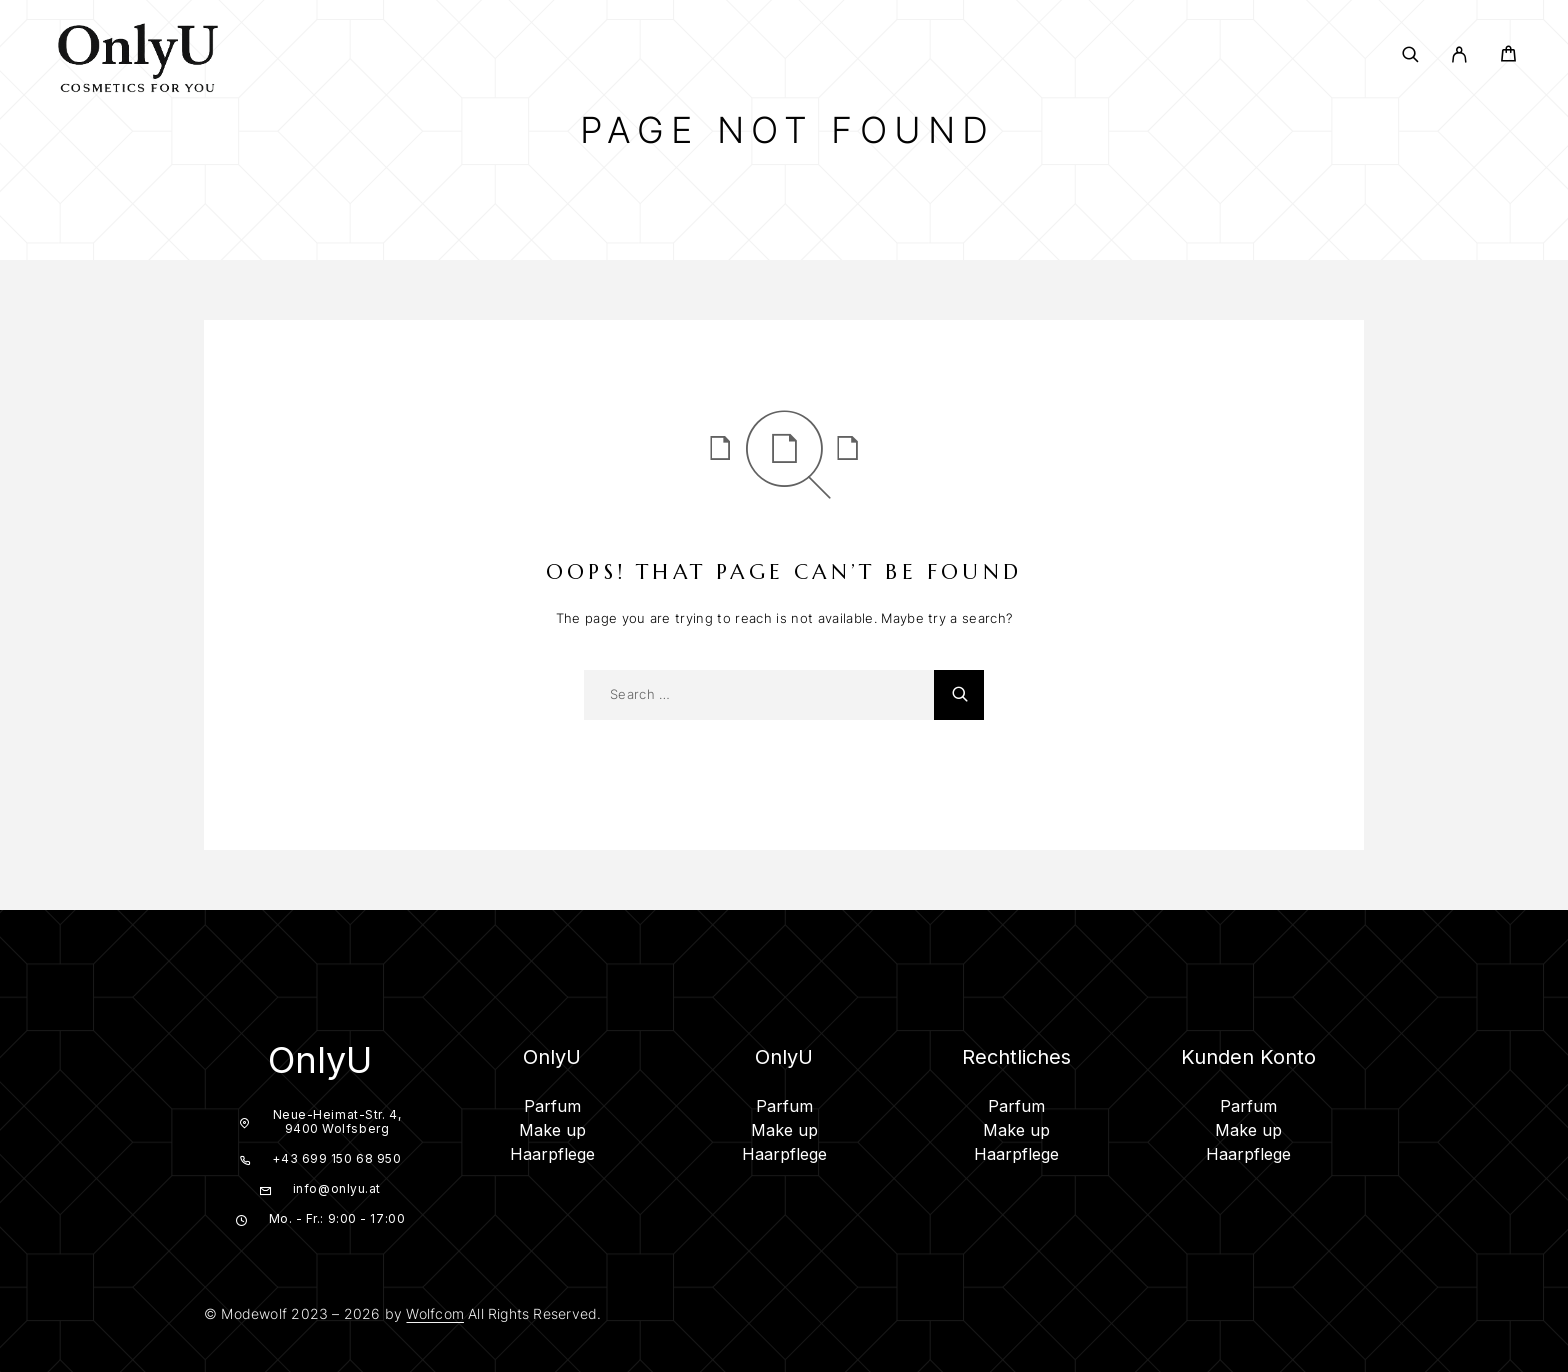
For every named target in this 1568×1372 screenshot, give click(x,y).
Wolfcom (434, 1313)
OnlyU (320, 1060)
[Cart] (1508, 56)
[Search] (1410, 54)
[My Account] (1459, 54)
